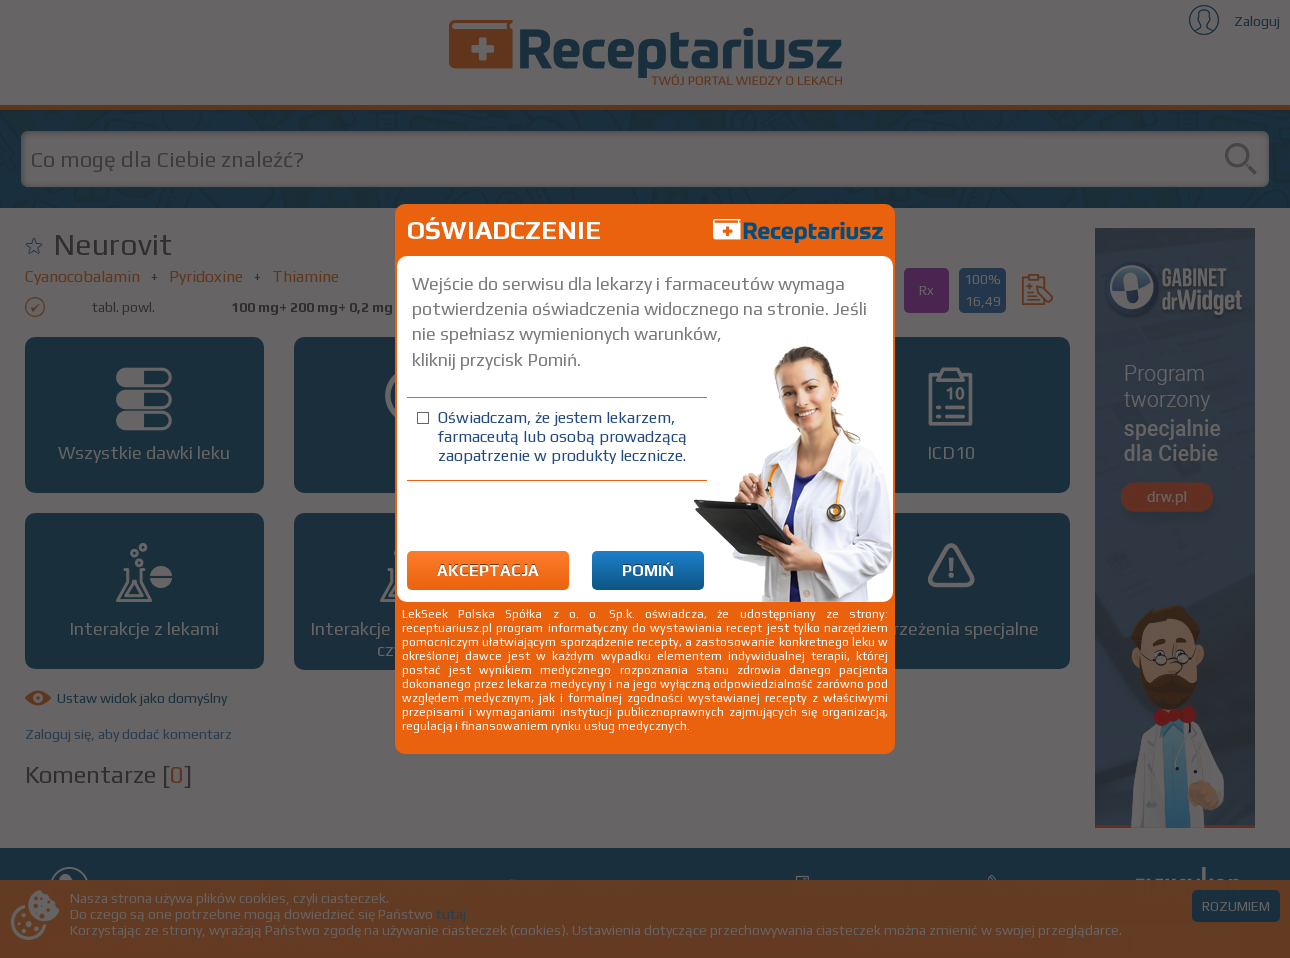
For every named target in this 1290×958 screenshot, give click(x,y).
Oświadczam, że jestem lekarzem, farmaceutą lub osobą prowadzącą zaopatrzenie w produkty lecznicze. (562, 436)
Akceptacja (488, 570)
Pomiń (648, 570)
